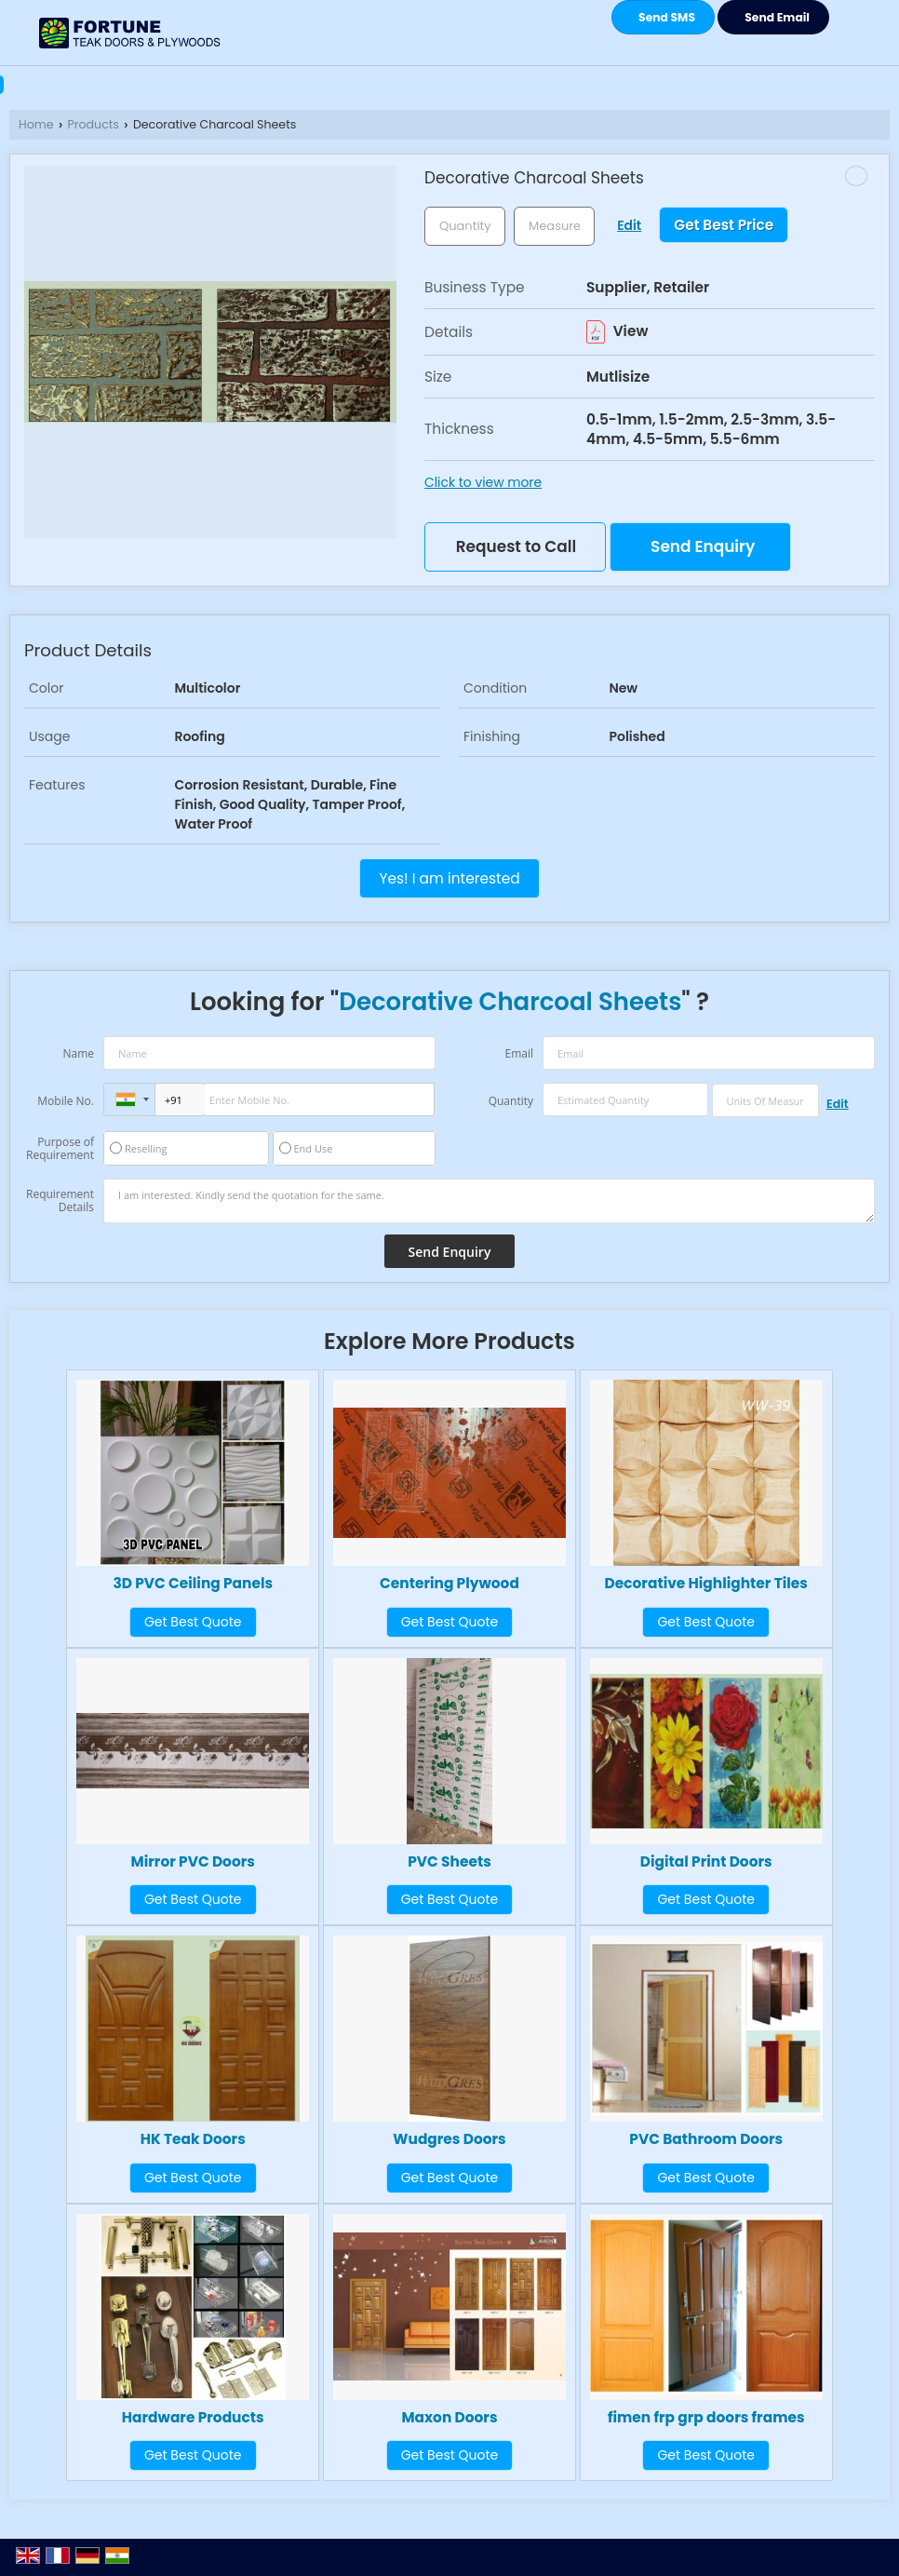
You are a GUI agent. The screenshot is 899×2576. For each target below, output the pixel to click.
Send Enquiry (703, 546)
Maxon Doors (449, 2417)
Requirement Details (60, 1201)
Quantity (511, 1101)
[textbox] (554, 226)
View (617, 331)
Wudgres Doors (449, 2139)
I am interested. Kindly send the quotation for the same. (489, 1201)
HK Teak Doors (193, 2139)
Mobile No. (65, 1101)
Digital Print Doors (706, 1861)
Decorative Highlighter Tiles (706, 1583)
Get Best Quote (193, 1621)
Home (36, 124)
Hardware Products (193, 2417)
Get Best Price (723, 225)
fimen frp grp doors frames (706, 2417)
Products (93, 124)
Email (518, 1053)
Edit (629, 225)
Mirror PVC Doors (193, 1861)
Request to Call (516, 546)
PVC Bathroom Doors (706, 2139)
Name (78, 1053)
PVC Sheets (449, 1861)
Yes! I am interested (449, 878)
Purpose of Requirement (60, 1149)
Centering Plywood (449, 1583)
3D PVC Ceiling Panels (193, 1583)
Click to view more (483, 482)
